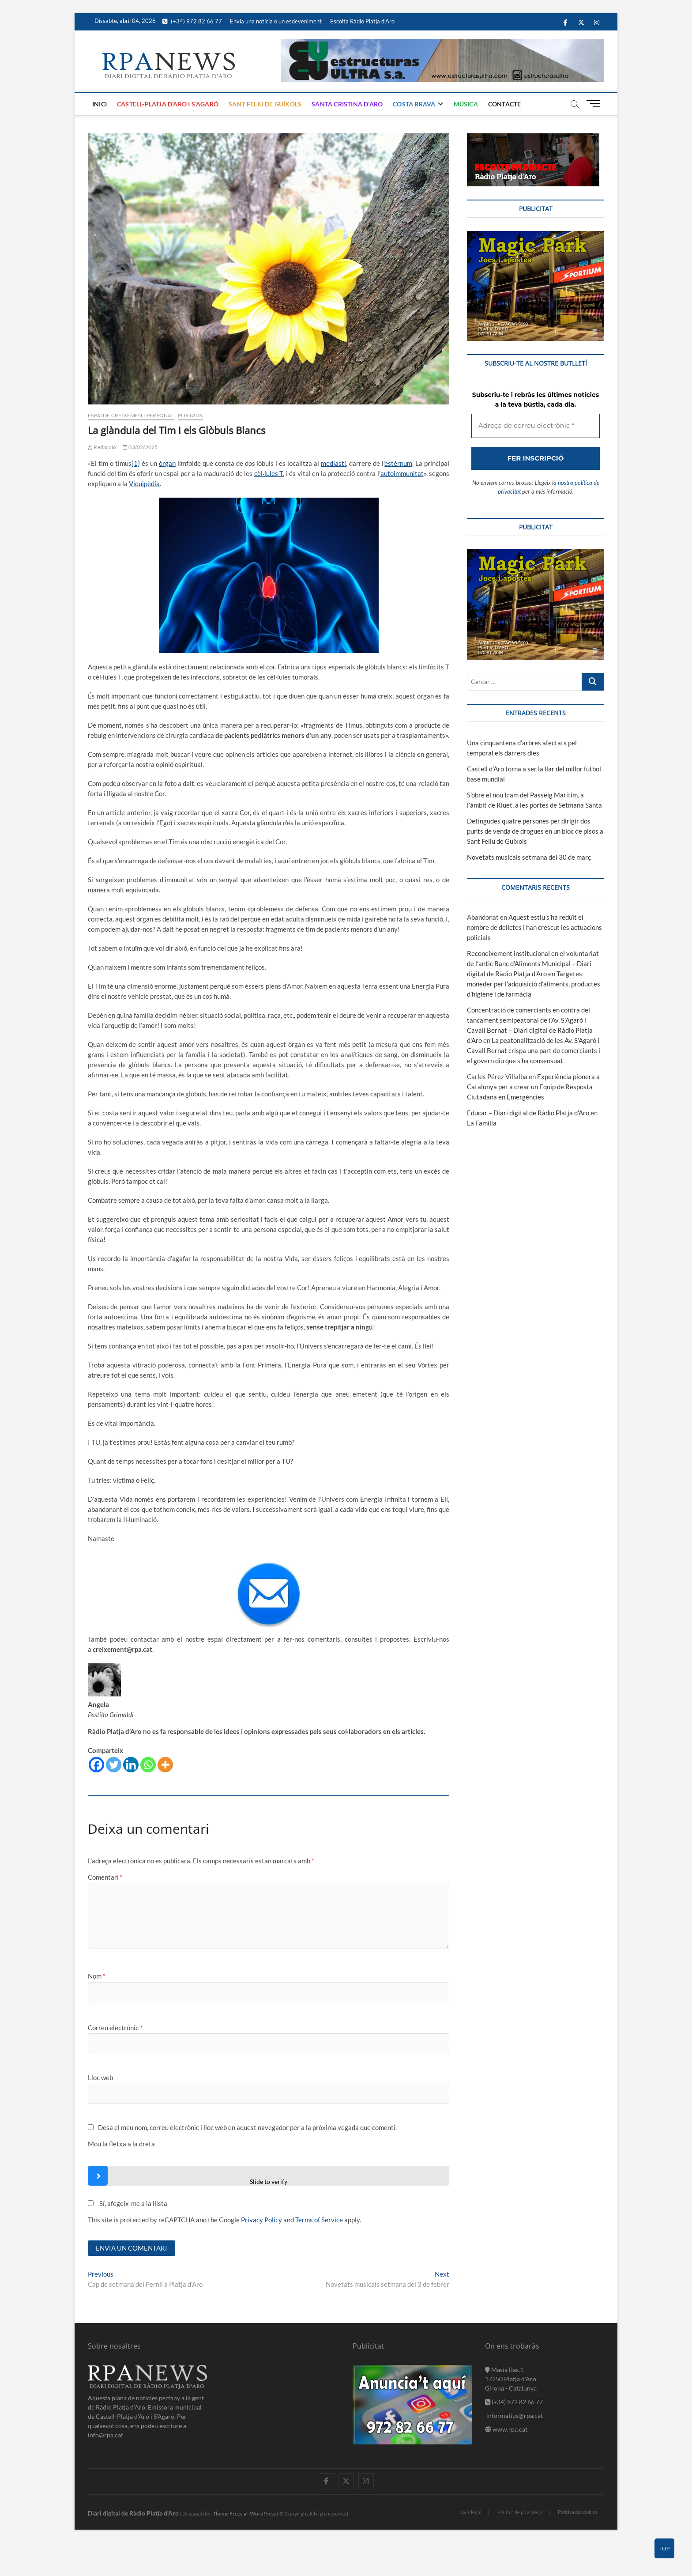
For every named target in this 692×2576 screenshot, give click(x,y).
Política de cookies (578, 2512)
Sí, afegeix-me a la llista (127, 2203)
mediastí (333, 463)
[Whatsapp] (148, 1764)
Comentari (105, 1877)
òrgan (167, 463)
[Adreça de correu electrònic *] (535, 426)
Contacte (504, 104)
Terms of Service (319, 2220)
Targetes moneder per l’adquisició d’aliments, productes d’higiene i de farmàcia (533, 984)
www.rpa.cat (506, 2429)
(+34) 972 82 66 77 (192, 21)
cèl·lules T (268, 473)
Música (466, 104)
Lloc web (100, 2077)
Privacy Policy (261, 2220)
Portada (190, 415)
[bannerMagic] (535, 236)
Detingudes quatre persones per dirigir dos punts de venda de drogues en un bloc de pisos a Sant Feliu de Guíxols (535, 831)
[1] (136, 463)
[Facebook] (96, 1764)
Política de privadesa (519, 2512)
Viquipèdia (144, 483)
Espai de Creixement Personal (131, 415)
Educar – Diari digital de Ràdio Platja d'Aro (528, 1113)
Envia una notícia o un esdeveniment (276, 21)
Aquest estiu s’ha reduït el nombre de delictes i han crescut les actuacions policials (534, 927)
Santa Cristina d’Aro (347, 104)
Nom (96, 1976)
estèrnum (398, 463)
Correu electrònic (115, 2028)
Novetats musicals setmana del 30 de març (529, 857)
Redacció (102, 447)
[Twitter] (113, 1764)
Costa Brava (414, 104)
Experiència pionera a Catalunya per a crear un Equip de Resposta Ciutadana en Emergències (533, 1087)
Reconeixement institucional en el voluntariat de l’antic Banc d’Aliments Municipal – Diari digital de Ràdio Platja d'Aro (533, 963)
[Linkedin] (131, 1764)
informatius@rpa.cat (514, 2415)
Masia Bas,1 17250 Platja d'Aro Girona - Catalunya (511, 2379)
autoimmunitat (402, 473)
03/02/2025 (140, 447)
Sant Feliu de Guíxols (265, 104)
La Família (481, 1123)
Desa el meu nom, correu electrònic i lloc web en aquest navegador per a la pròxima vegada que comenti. (247, 2127)
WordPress (263, 2513)
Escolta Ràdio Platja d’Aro (362, 21)
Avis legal (471, 2512)
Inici (99, 104)
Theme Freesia (229, 2513)
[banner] (442, 44)
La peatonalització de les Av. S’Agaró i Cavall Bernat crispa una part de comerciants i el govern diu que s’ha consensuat (533, 1050)
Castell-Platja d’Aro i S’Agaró (167, 104)
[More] (165, 1764)
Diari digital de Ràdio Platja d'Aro (133, 2513)
